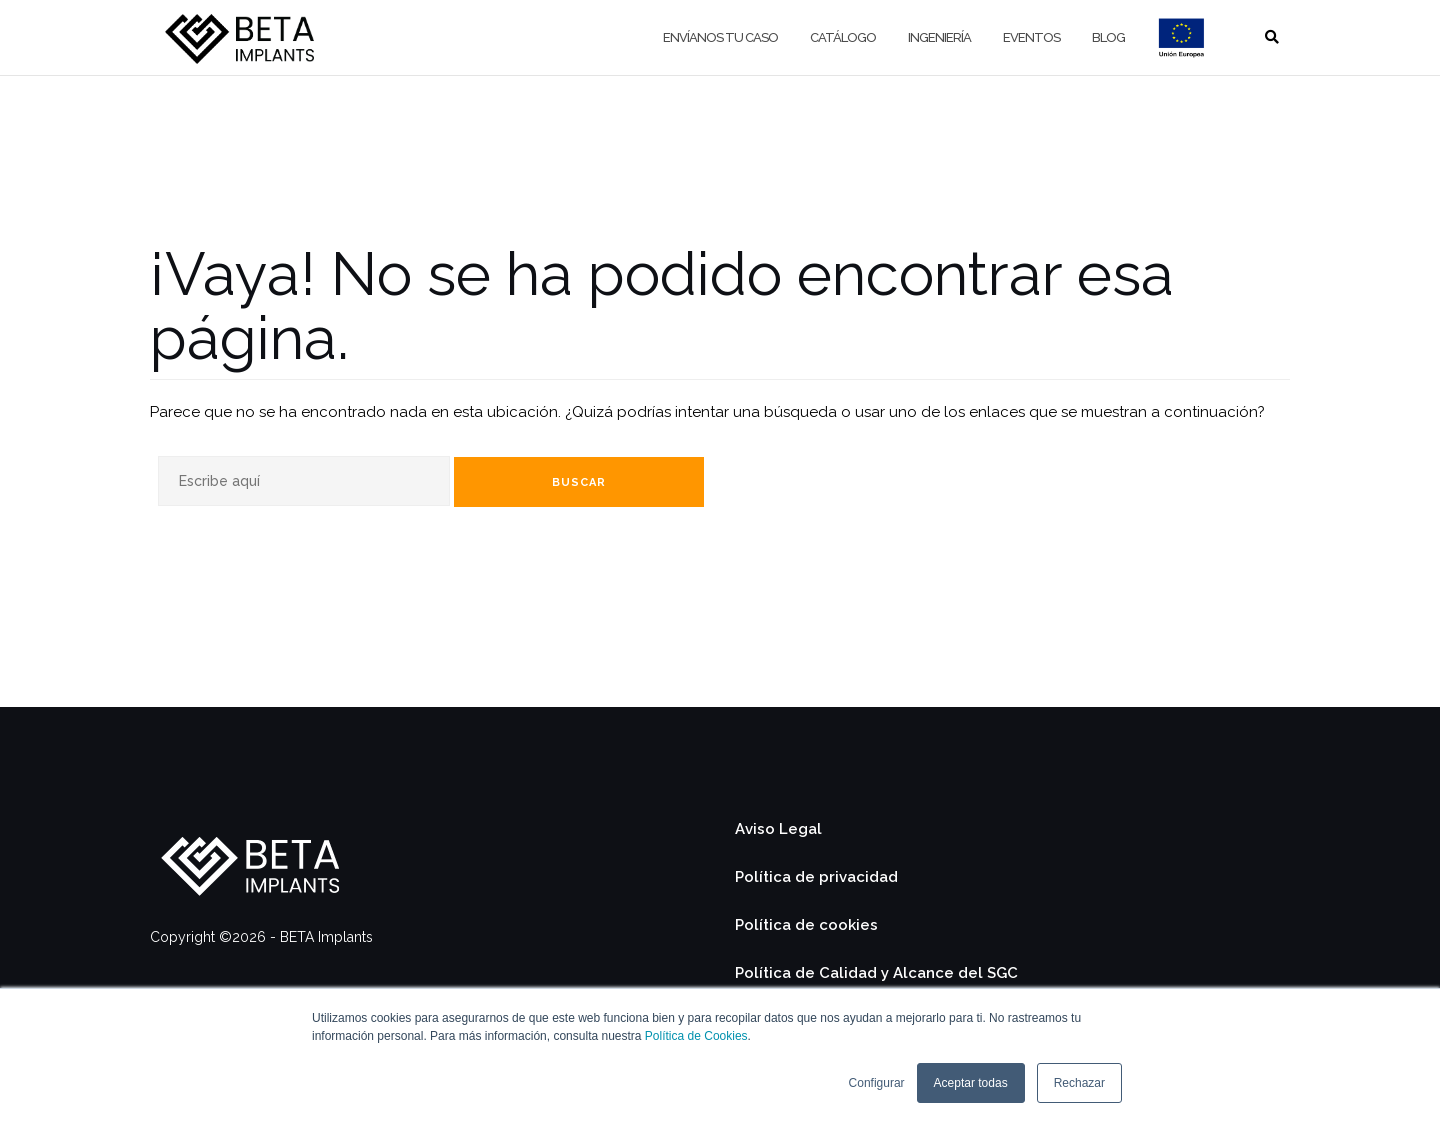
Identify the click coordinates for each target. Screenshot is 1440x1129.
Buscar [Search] (579, 482)
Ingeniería (939, 37)
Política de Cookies (696, 1036)
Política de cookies (806, 925)
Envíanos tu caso (720, 37)
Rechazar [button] (1079, 1083)
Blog (1108, 37)
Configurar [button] (877, 1083)
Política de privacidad (816, 877)
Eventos (1031, 37)
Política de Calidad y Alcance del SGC (876, 973)
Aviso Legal (778, 829)
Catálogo (843, 37)
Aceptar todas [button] (971, 1083)
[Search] (304, 481)
